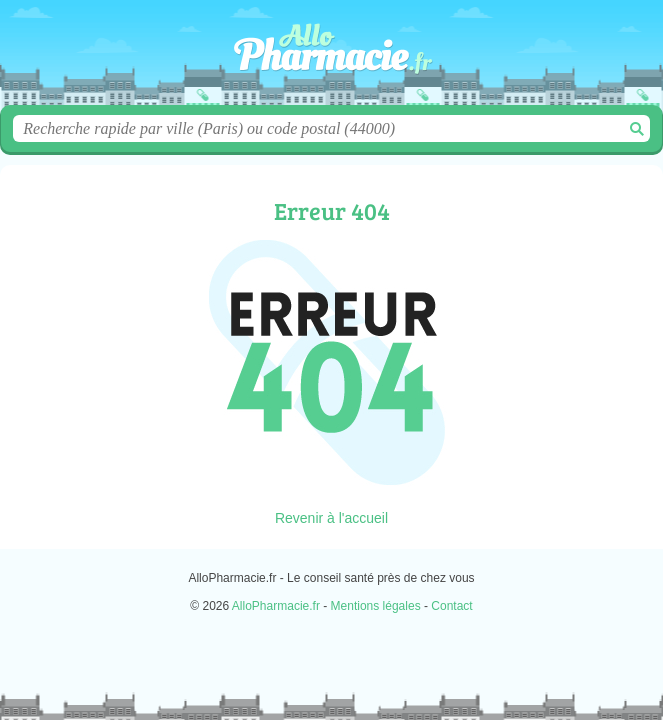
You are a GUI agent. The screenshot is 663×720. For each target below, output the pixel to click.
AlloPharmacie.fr (332, 60)
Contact (451, 606)
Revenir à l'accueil (331, 518)
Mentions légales (376, 606)
